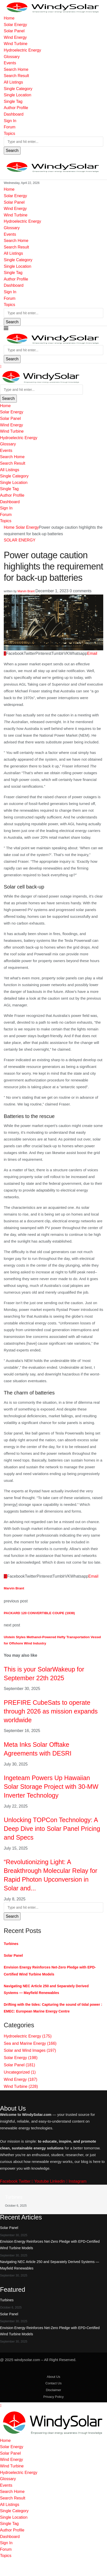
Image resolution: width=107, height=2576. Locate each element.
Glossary (12, 57)
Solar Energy (15, 25)
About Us (53, 2377)
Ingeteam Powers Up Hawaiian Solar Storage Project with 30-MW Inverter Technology (51, 1786)
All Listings (13, 82)
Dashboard (13, 114)
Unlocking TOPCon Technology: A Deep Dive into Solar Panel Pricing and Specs (52, 1828)
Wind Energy (15, 37)
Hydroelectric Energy (22, 50)
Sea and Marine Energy (30, 2043)
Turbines (11, 1944)
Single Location (17, 95)
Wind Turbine (15, 44)
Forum (9, 127)
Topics (9, 133)
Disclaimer (53, 2390)
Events (10, 63)
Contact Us (53, 2383)
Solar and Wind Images (30, 2050)
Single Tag (13, 101)
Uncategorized (20, 2072)
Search (12, 150)
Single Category (18, 89)
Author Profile (16, 108)
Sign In (10, 121)
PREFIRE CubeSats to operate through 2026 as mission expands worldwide (51, 1711)
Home (9, 18)
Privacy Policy (53, 2397)
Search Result (16, 76)
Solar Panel (14, 31)
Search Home (16, 69)
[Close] (1, 366)
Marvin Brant (26, 591)
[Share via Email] (92, 653)
